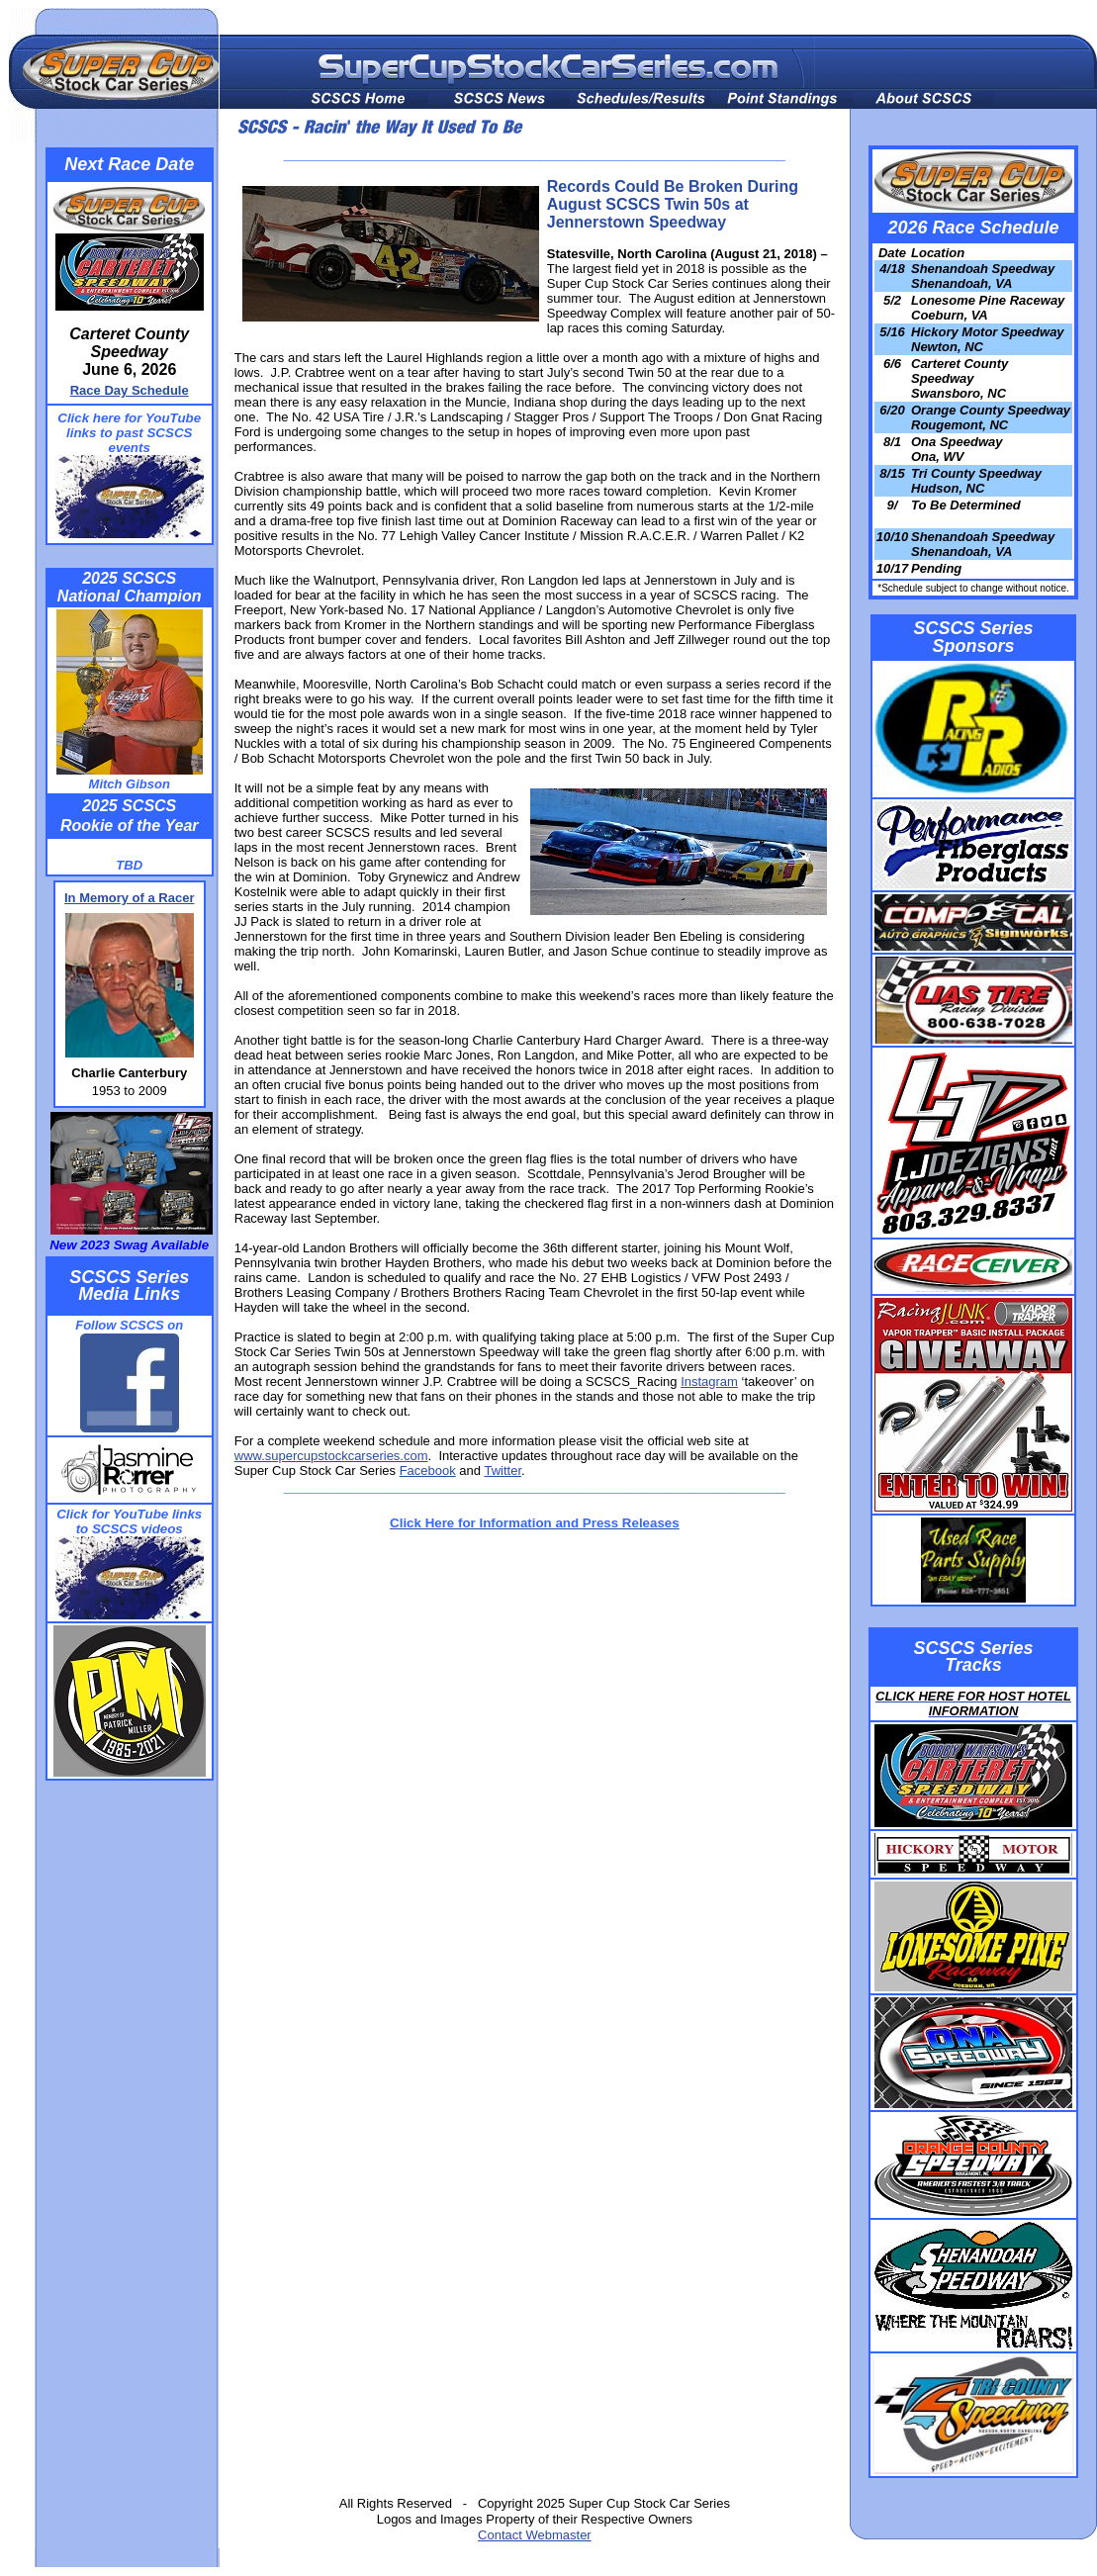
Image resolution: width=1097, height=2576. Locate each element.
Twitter (502, 1470)
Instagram (709, 1381)
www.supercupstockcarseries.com (331, 1455)
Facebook (428, 1470)
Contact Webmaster (535, 2535)
